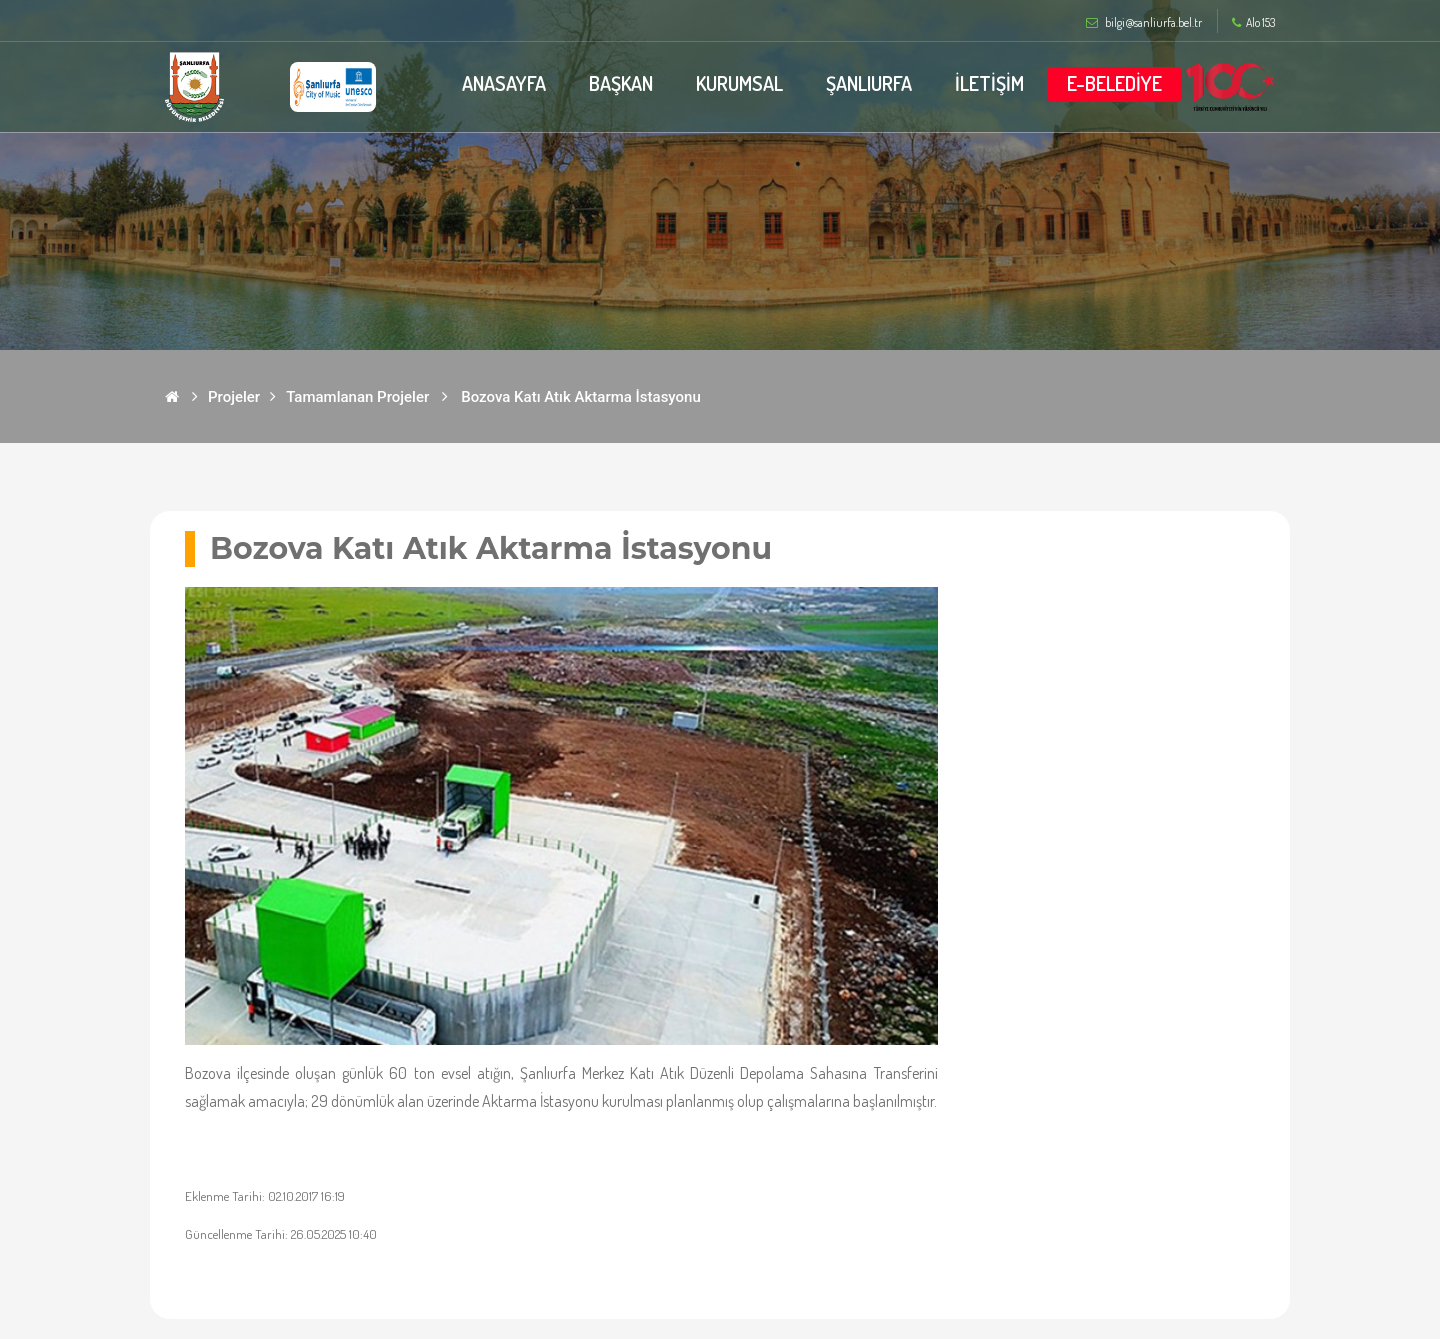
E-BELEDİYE (1114, 83)
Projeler (234, 397)
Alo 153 (1253, 23)
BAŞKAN (619, 83)
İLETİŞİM (989, 83)
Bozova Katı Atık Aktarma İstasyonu (581, 397)
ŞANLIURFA (869, 83)
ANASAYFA (502, 83)
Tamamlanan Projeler (357, 397)
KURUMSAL (739, 83)
